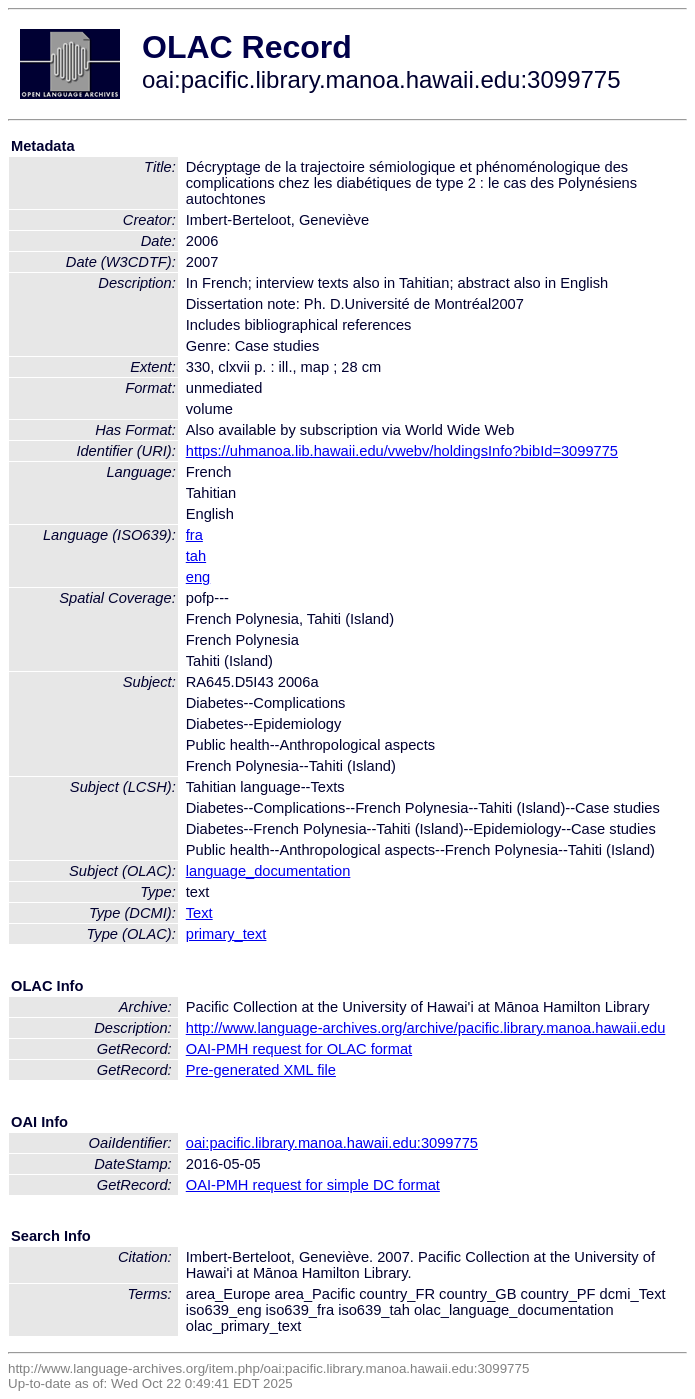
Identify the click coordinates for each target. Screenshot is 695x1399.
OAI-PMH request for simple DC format (313, 1185)
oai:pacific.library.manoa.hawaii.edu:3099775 (332, 1143)
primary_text (226, 934)
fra (194, 535)
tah (196, 556)
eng (198, 577)
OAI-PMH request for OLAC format (299, 1049)
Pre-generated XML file (261, 1070)
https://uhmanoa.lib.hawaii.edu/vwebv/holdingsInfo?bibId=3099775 (402, 451)
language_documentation (268, 871)
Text (199, 913)
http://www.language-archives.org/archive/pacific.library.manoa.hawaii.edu (426, 1028)
